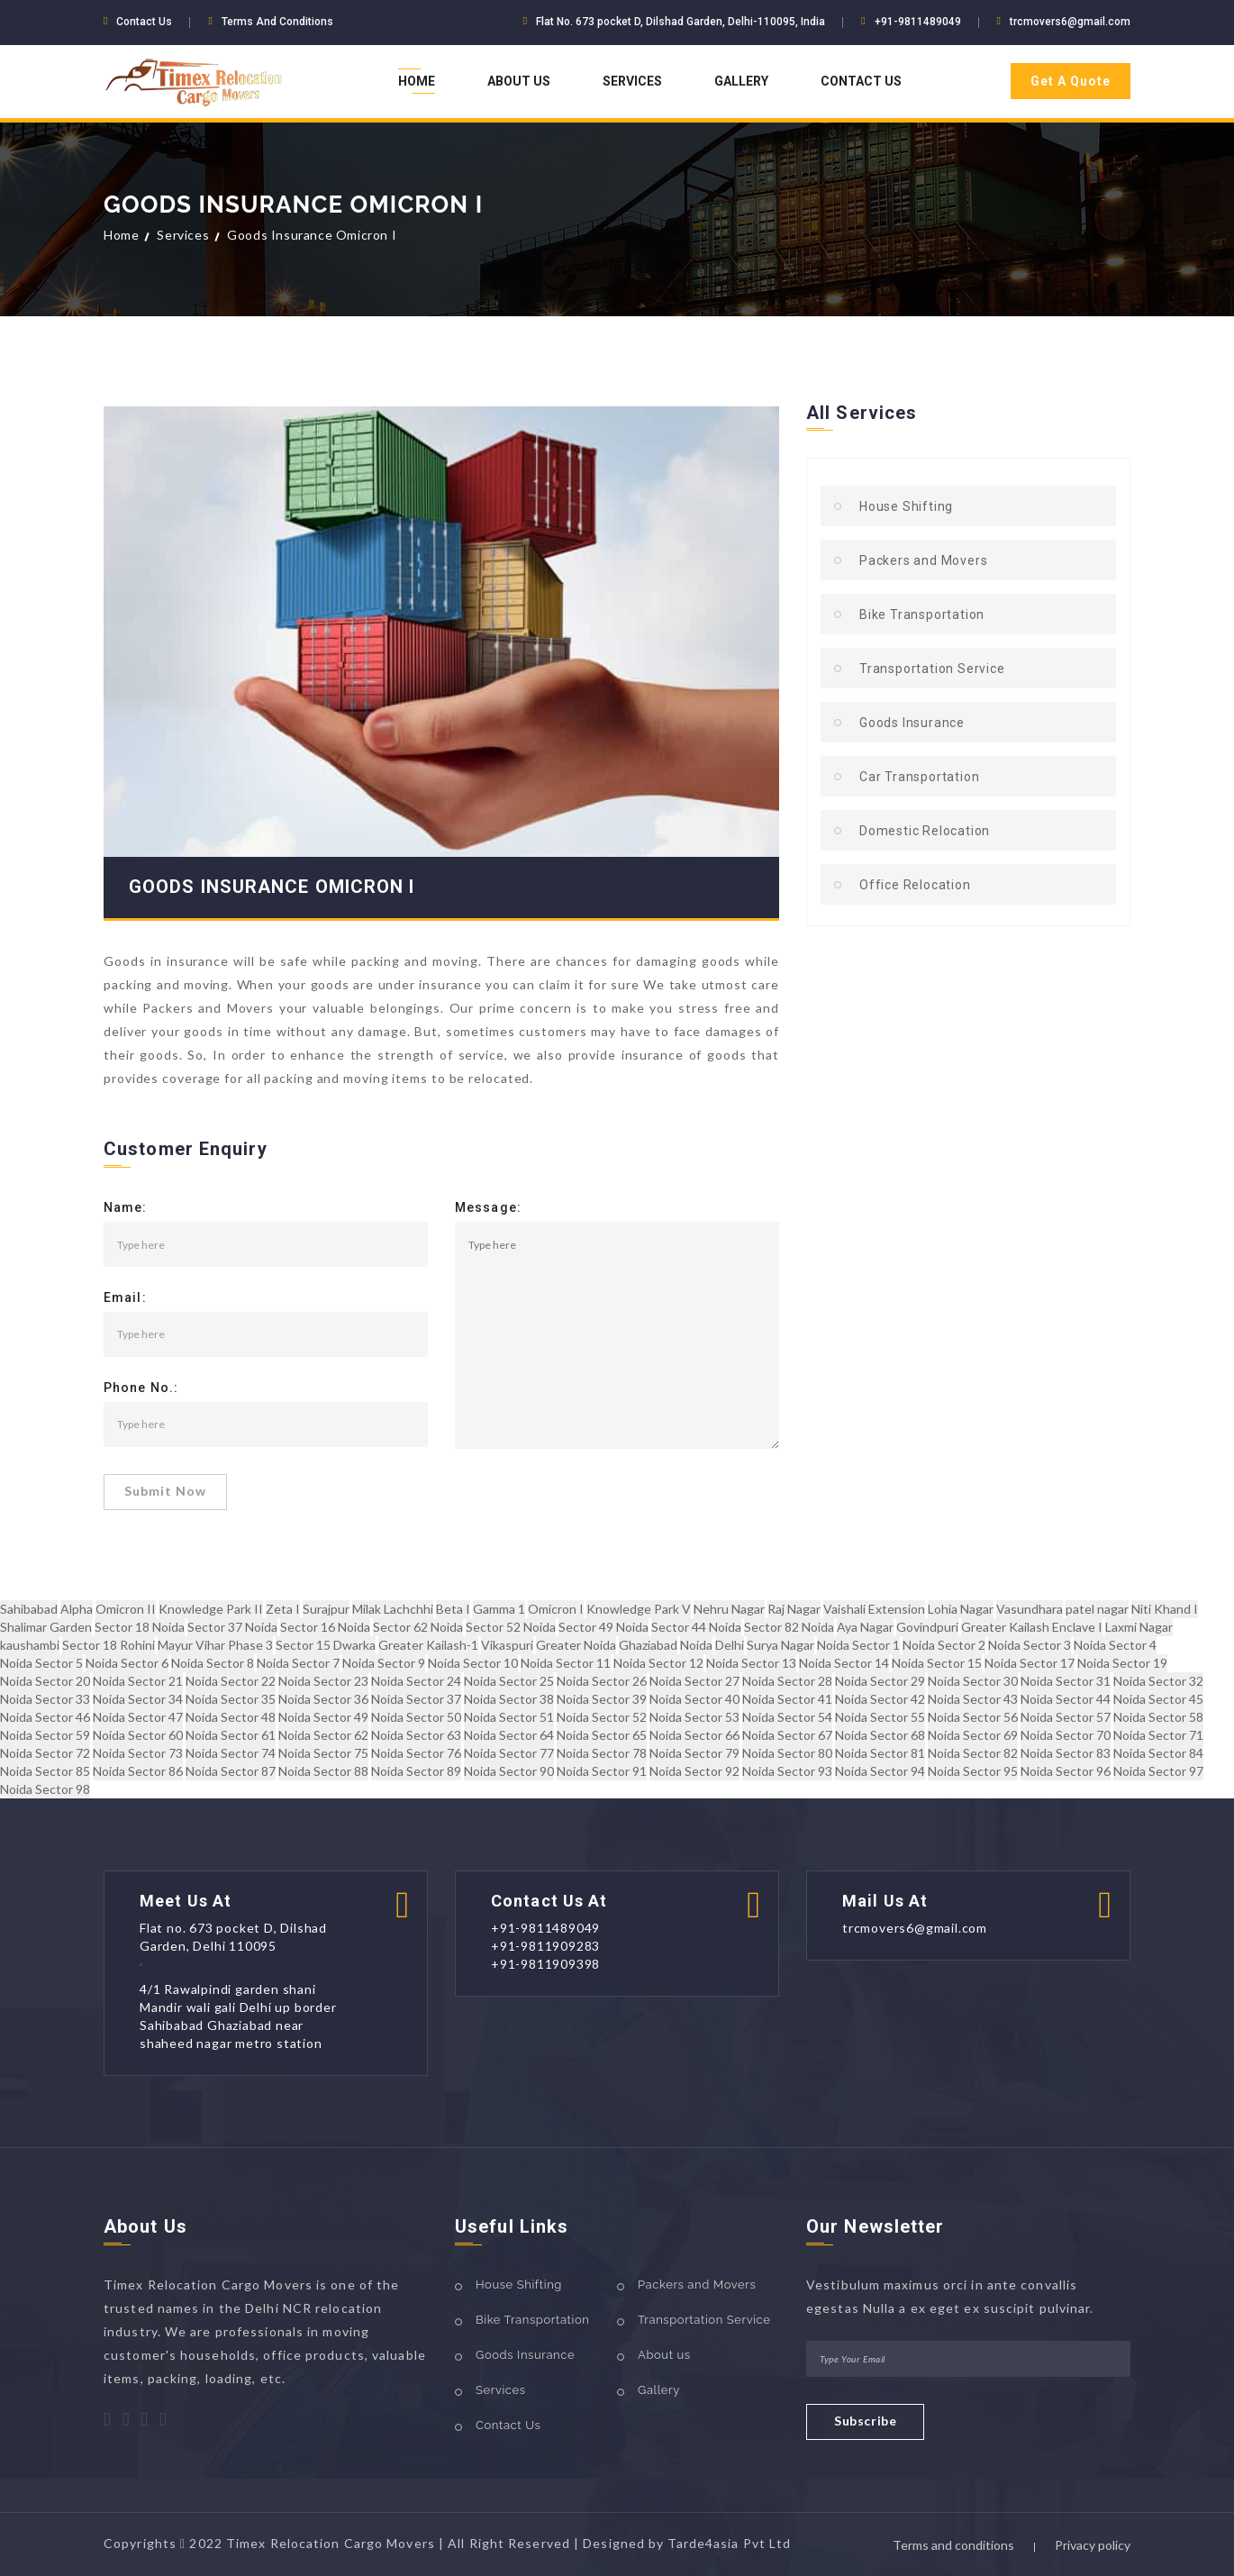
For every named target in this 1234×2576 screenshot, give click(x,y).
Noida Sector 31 (1066, 1681)
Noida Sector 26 (602, 1681)
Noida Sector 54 (787, 1717)
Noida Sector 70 (1066, 1735)
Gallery (741, 81)
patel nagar (1097, 1608)
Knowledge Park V (638, 1608)
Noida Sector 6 (127, 1662)
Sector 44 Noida (696, 1626)
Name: (126, 1208)
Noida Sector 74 (231, 1753)
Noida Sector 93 (787, 1771)
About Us (518, 81)
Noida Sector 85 (45, 1771)
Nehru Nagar (729, 1608)
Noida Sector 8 (212, 1662)
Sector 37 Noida (232, 1626)
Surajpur (326, 1608)
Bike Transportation (921, 614)
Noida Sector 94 (880, 1771)
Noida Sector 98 (45, 1789)
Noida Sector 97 (1158, 1771)
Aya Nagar (865, 1626)
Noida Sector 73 (138, 1753)
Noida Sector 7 (298, 1662)
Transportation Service (932, 668)
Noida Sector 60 (138, 1735)
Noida (696, 1644)
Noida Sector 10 (473, 1662)
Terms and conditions (953, 2545)
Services (632, 81)
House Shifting (906, 506)
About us (664, 2355)
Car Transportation (919, 776)
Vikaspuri (507, 1644)
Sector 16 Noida (325, 1626)
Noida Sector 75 (323, 1753)
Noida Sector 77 (509, 1753)
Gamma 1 (499, 1608)
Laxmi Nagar (1139, 1626)
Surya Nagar (780, 1644)
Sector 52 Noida (511, 1626)
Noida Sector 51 (509, 1717)
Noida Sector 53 (694, 1717)
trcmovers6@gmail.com (1070, 21)
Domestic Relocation (924, 831)
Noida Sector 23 (323, 1681)
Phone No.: (141, 1388)
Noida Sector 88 (323, 1771)
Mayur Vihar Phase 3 (215, 1644)
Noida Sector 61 (231, 1735)
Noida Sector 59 (45, 1735)
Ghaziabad (648, 1644)
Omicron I (556, 1608)
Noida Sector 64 (509, 1735)
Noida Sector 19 (1122, 1662)
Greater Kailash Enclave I (1031, 1626)
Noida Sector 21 (138, 1681)
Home (416, 81)
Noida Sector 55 (880, 1717)
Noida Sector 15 (937, 1662)
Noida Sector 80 (787, 1753)
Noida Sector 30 (973, 1681)
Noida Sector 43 (973, 1699)
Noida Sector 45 (1158, 1699)
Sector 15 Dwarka (326, 1644)
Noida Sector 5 (41, 1662)
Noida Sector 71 (1158, 1735)
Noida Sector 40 (694, 1699)
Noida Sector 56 (973, 1717)
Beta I (453, 1608)
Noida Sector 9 (383, 1662)
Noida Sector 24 (416, 1681)
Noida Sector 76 (416, 1753)
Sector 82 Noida (789, 1626)
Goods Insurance (912, 722)
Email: (125, 1298)
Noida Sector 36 (323, 1699)
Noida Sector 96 (1066, 1771)
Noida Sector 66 (694, 1735)
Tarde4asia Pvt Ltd (729, 2543)
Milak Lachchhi (392, 1608)
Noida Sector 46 (45, 1717)
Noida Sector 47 (138, 1717)
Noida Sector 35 (231, 1699)
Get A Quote (1070, 81)
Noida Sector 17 (1029, 1662)
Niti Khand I (1164, 1608)
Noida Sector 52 (602, 1717)
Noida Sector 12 (658, 1662)
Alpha (76, 1608)
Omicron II (125, 1608)
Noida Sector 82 (973, 1753)
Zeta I (283, 1608)
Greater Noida (576, 1644)
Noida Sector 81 (880, 1753)
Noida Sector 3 (1029, 1644)
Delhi (729, 1644)
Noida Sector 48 (231, 1717)
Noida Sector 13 (751, 1662)
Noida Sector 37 (416, 1699)
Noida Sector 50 (416, 1717)
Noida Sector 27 (694, 1681)
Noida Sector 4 (1115, 1644)
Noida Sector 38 (509, 1699)
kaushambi (29, 1644)
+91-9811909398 (545, 1963)
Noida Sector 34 (138, 1699)
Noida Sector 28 (787, 1681)
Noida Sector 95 (973, 1771)
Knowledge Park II (211, 1608)
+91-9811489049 (918, 21)
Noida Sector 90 (509, 1771)
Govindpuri (927, 1626)
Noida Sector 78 (602, 1753)
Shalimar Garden (46, 1626)
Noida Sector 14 (844, 1662)
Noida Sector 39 (602, 1699)
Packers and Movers (923, 560)
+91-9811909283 (545, 1945)
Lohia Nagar (961, 1608)
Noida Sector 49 (323, 1717)
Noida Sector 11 (566, 1662)
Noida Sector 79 (694, 1753)
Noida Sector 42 (880, 1699)
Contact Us (861, 81)
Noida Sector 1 (858, 1644)
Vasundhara (1029, 1608)
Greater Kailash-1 (428, 1644)
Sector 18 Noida (140, 1626)
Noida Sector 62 (323, 1735)
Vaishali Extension (874, 1608)
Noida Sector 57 (1066, 1717)
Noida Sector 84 (1158, 1753)
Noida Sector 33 (45, 1699)
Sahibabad (29, 1608)
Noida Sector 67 (787, 1735)
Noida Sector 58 (1158, 1717)
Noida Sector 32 (1158, 1681)
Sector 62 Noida (418, 1626)
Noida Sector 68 (880, 1735)
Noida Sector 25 (509, 1681)
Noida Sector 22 (231, 1681)
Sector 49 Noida (603, 1626)
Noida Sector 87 (231, 1771)
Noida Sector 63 (416, 1735)
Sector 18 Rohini (108, 1644)
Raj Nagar (794, 1608)
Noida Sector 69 (973, 1735)
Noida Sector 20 (45, 1681)
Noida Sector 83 (1066, 1753)
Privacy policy (1092, 2545)
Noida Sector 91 (602, 1771)
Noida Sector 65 (602, 1735)
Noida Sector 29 (880, 1681)
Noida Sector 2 (944, 1644)
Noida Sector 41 (787, 1699)
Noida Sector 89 (416, 1771)
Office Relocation (915, 885)
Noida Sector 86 (138, 1771)
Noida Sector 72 (45, 1753)
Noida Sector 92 (694, 1771)
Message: (488, 1208)
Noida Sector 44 (1066, 1699)
